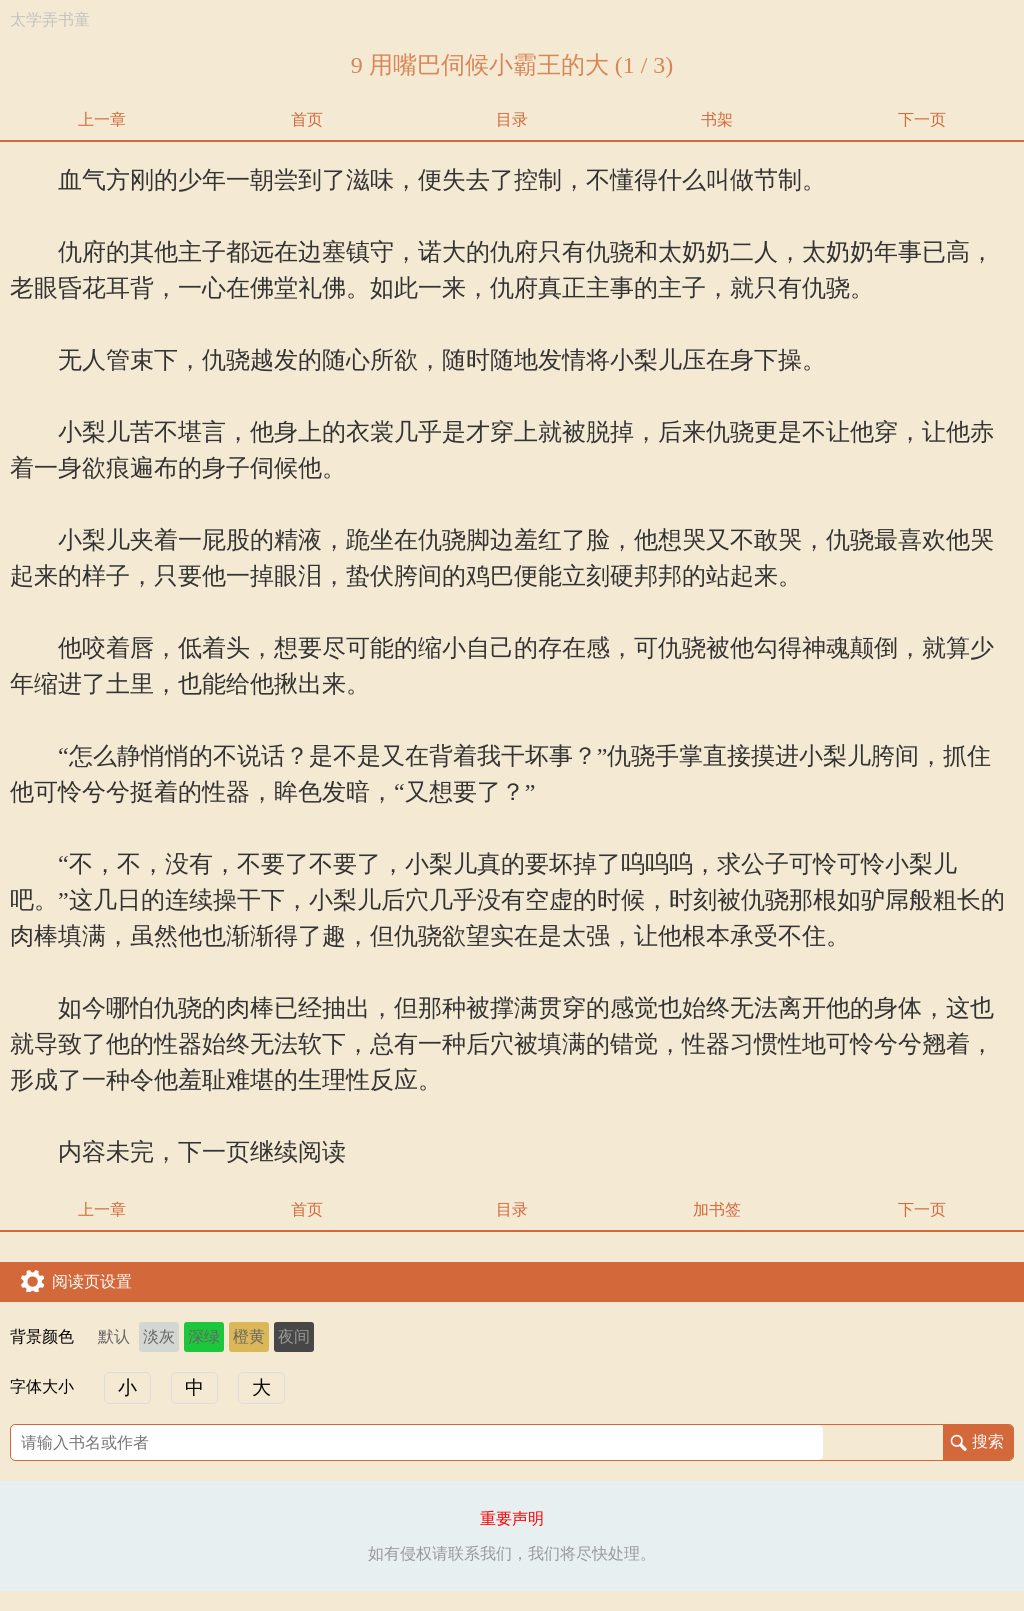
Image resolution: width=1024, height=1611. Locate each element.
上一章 (102, 119)
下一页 (922, 119)
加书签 (717, 1209)
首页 (307, 119)
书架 (717, 119)
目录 (512, 119)
